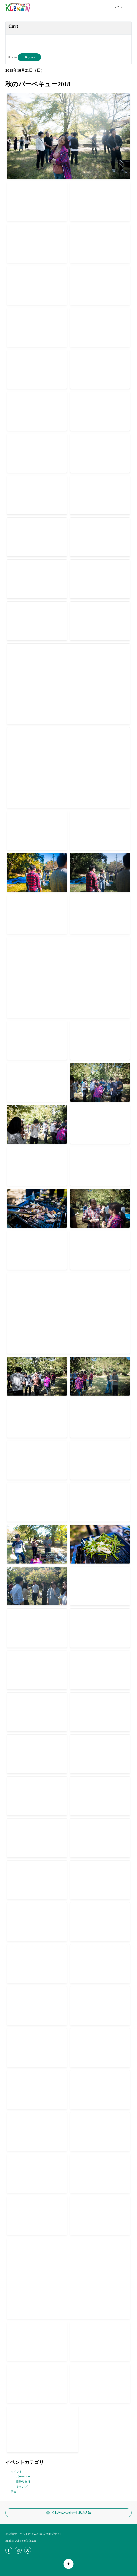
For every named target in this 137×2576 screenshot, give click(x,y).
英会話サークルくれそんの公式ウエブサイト (33, 2533)
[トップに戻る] (17, 7)
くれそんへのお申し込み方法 (68, 2513)
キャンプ (21, 2486)
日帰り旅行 (23, 2481)
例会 (13, 2491)
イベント (16, 2471)
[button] (123, 7)
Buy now (29, 57)
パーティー (23, 2476)
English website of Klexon (20, 2540)
